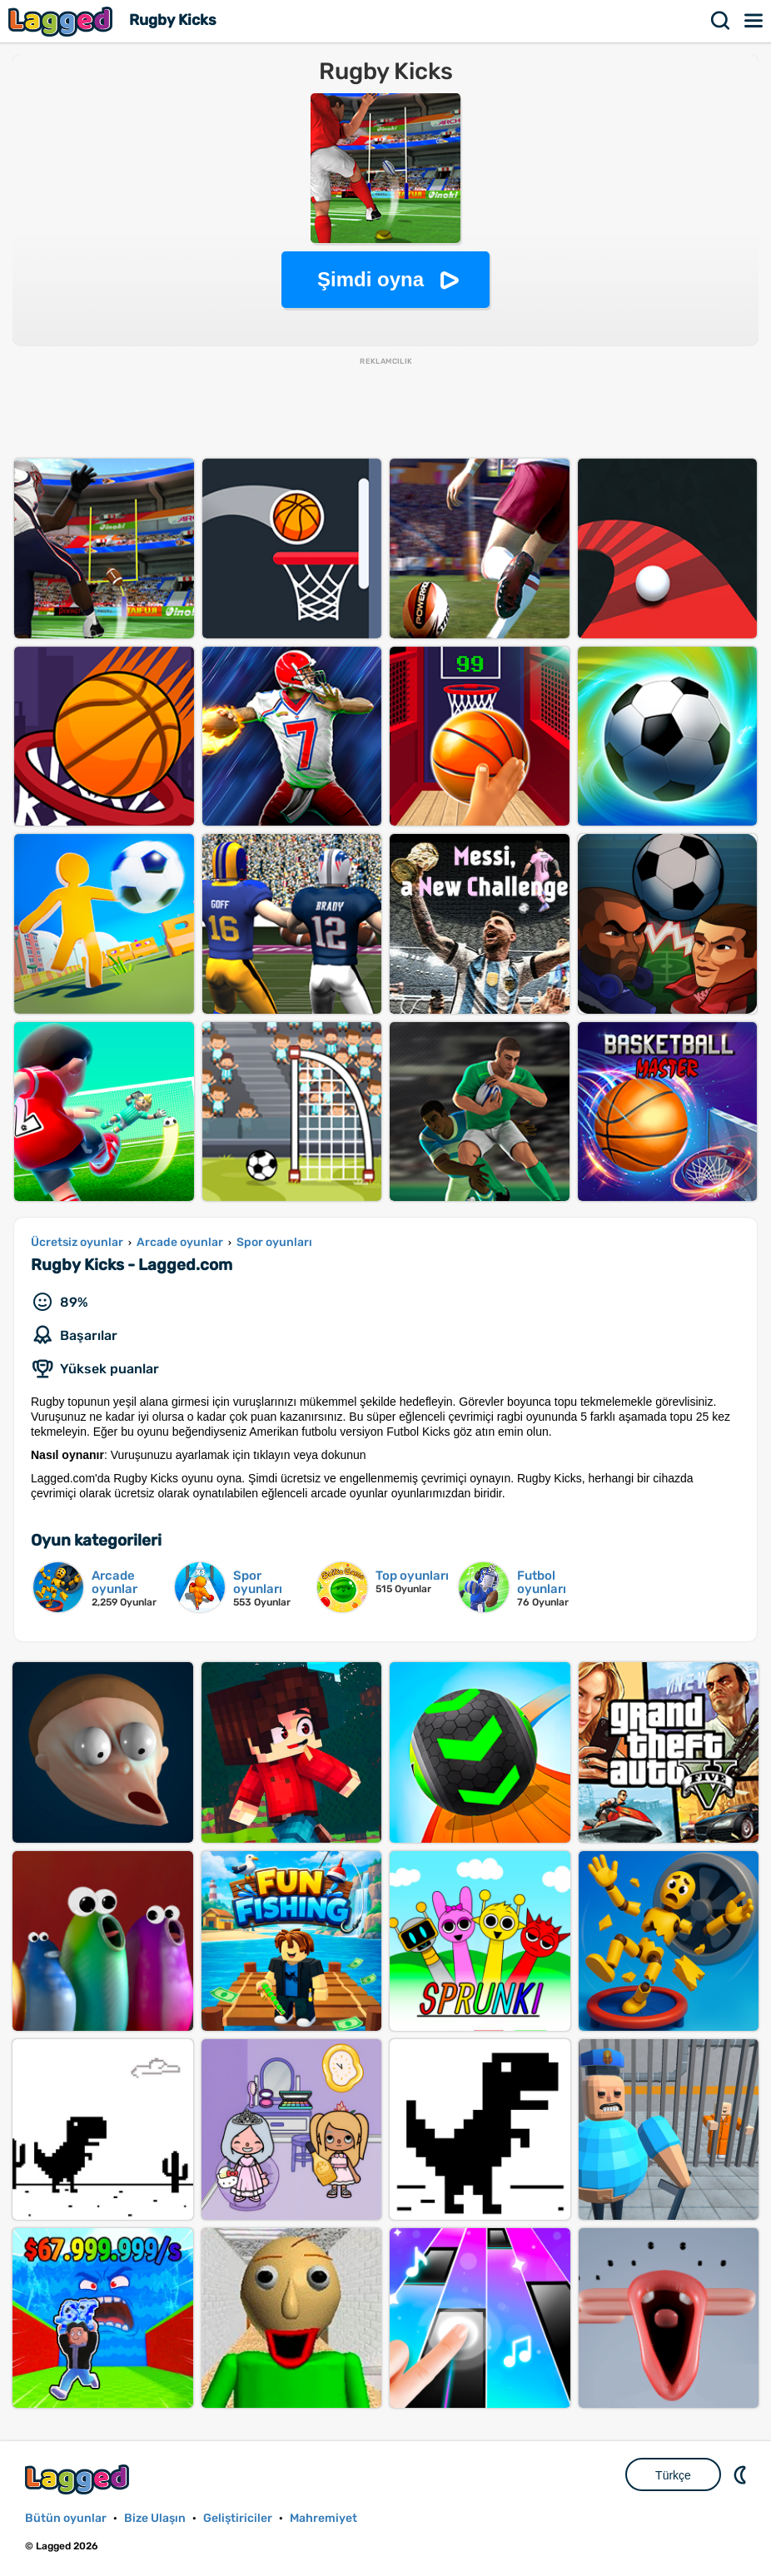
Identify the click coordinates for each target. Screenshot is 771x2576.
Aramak (721, 21)
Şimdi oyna (370, 279)
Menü (754, 21)
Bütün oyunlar (66, 2518)
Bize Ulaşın (155, 2518)
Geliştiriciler (237, 2518)
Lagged (62, 21)
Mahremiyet (323, 2518)
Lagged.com (79, 2479)
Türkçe (673, 2475)
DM (742, 2474)
